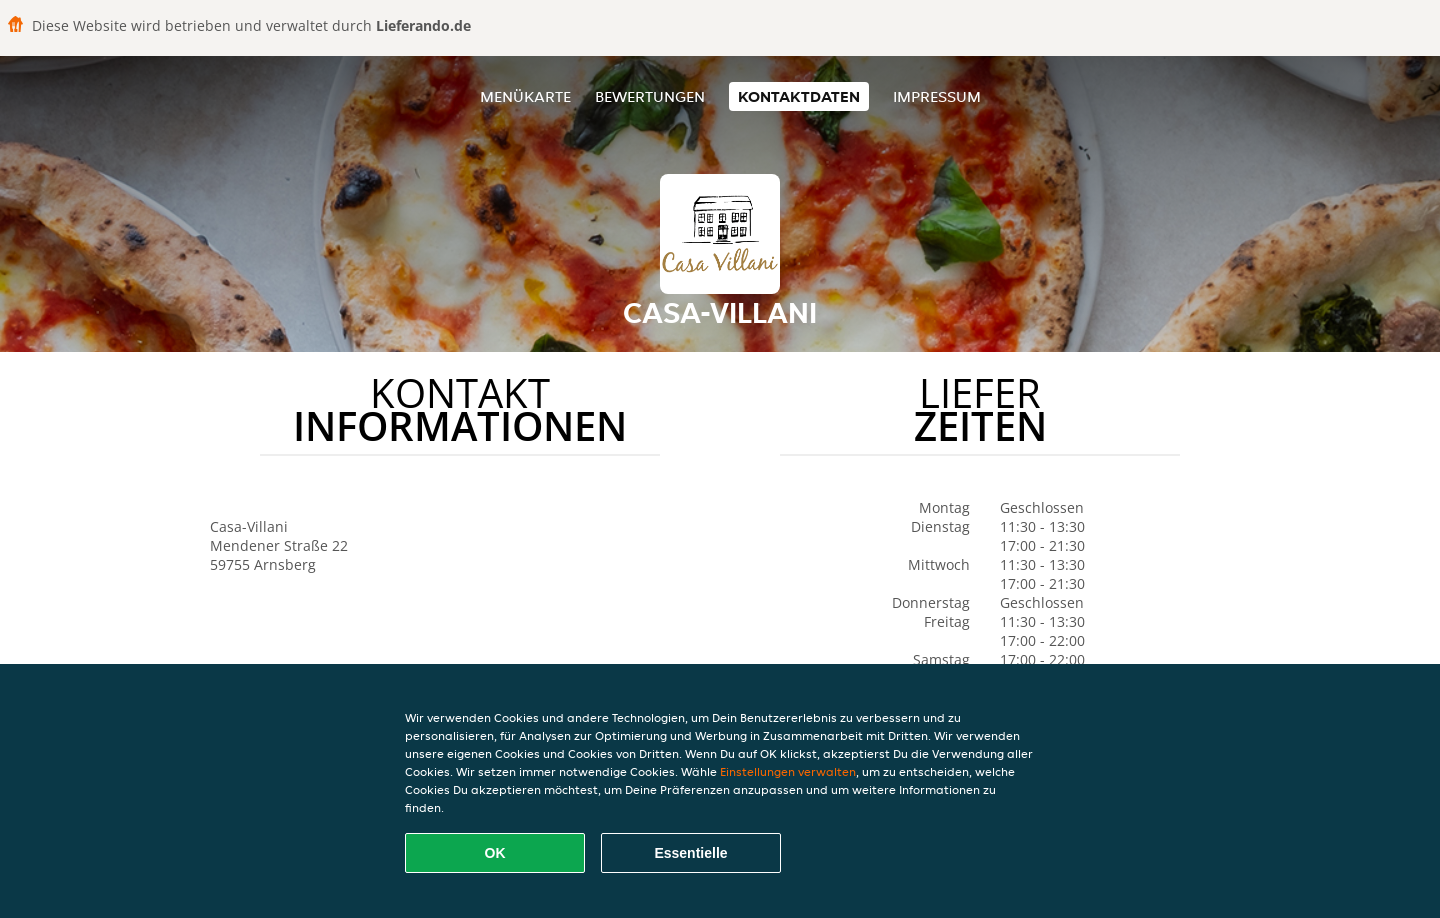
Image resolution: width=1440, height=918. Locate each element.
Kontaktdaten (799, 96)
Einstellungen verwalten (788, 771)
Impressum (937, 96)
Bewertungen (650, 96)
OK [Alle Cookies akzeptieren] (495, 853)
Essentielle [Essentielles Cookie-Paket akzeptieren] (690, 853)
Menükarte (525, 96)
